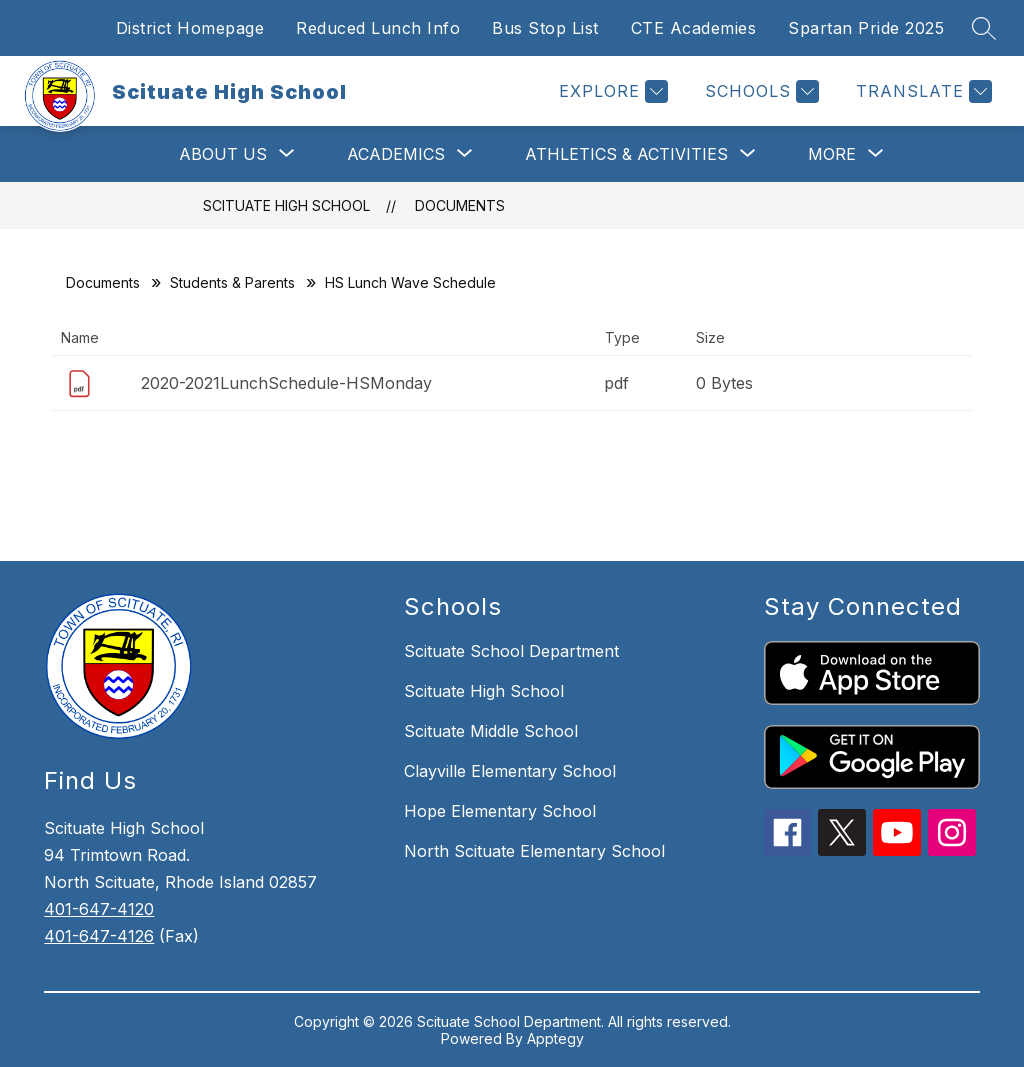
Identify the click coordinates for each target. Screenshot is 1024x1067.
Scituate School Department (511, 651)
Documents (460, 205)
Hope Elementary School (500, 811)
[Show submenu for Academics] (396, 154)
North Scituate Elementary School (534, 851)
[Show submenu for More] (832, 154)
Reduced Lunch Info (378, 28)
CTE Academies (694, 28)
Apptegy (555, 1038)
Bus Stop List (545, 28)
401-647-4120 (99, 909)
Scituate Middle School (491, 731)
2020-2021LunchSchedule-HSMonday (286, 383)
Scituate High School (286, 205)
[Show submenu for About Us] (223, 154)
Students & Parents (232, 282)
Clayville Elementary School (510, 771)
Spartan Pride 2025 (866, 28)
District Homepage (190, 28)
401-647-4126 (99, 936)
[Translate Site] (921, 91)
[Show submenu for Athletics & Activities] (626, 154)
